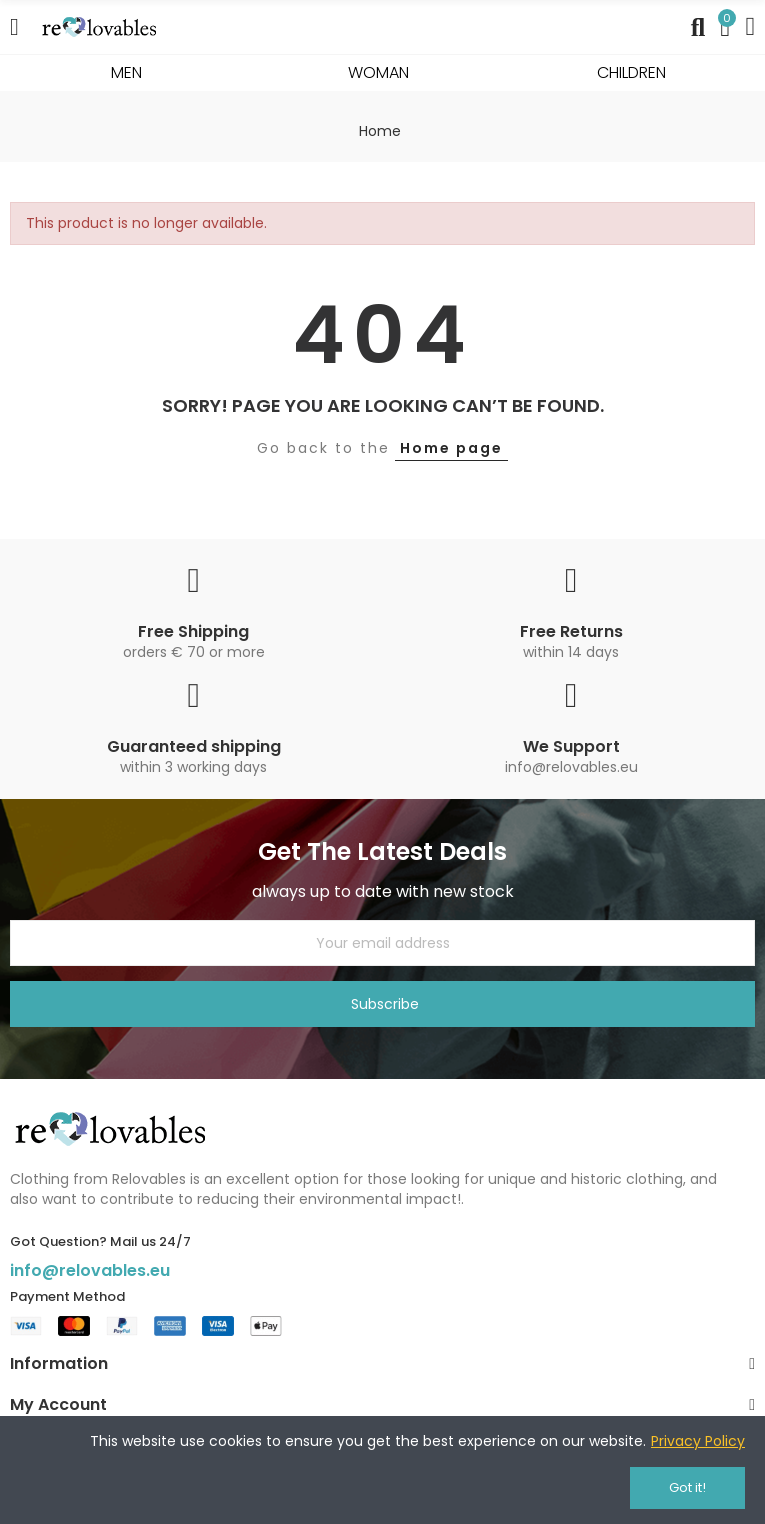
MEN (126, 72)
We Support (571, 746)
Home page (451, 448)
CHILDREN (631, 72)
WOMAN (378, 72)
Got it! (687, 1487)
